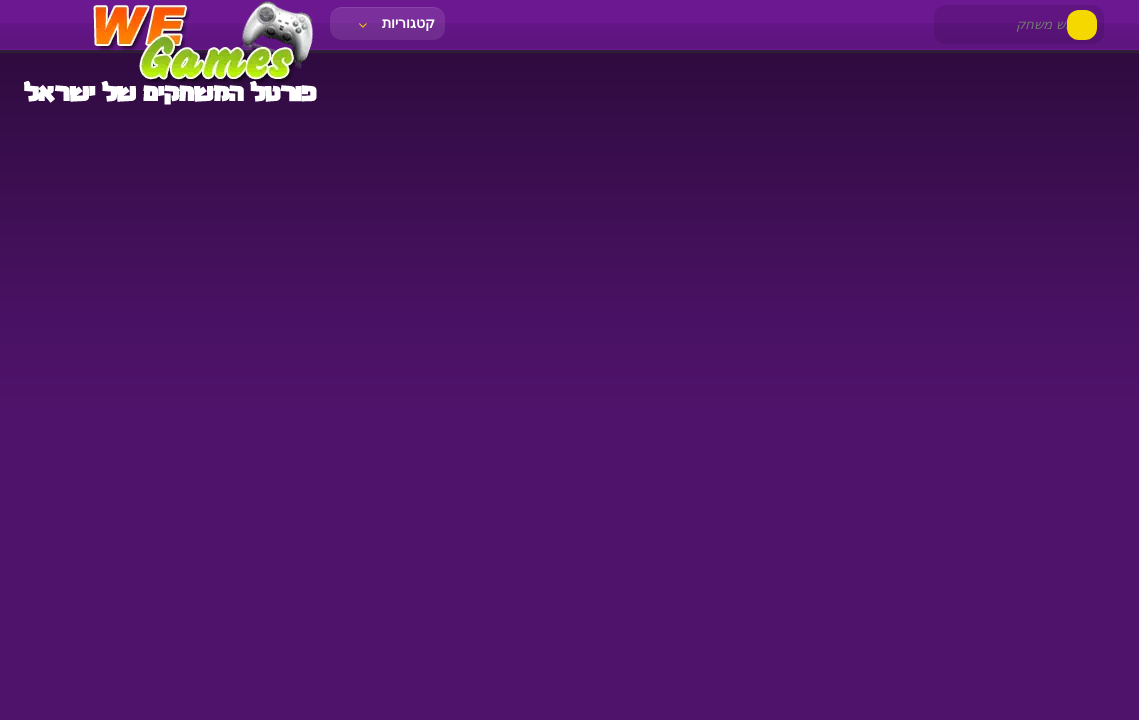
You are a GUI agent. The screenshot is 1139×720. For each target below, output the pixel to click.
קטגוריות (395, 23)
